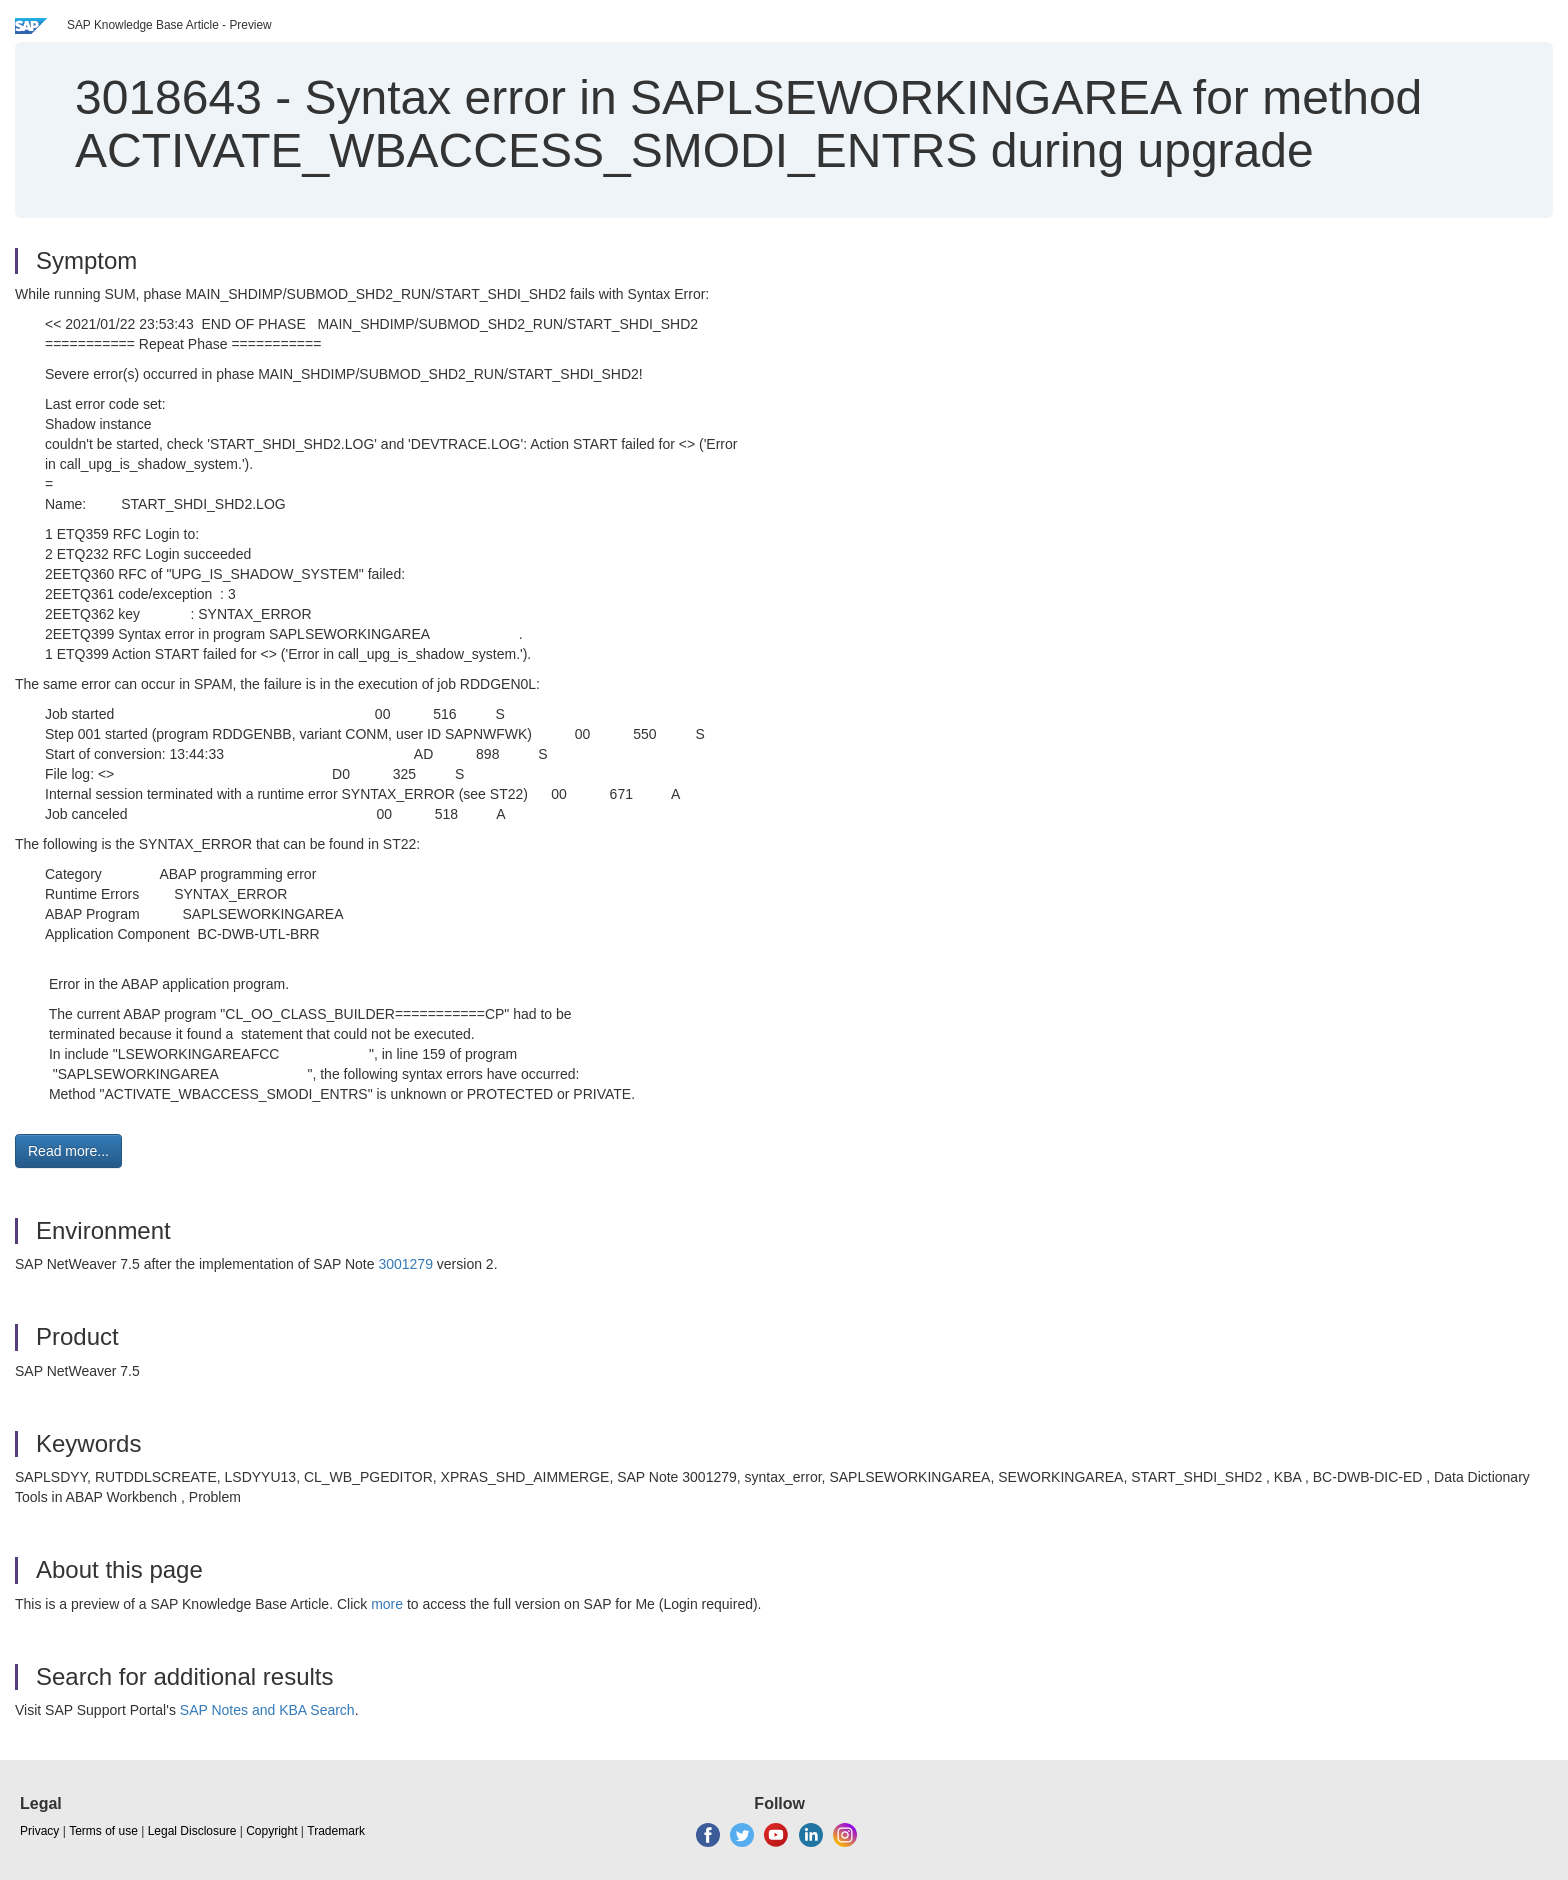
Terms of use (103, 1831)
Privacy (39, 1831)
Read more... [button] (68, 1151)
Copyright (271, 1831)
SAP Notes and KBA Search (267, 1710)
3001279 (405, 1264)
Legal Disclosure (192, 1831)
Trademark (336, 1831)
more (387, 1604)
